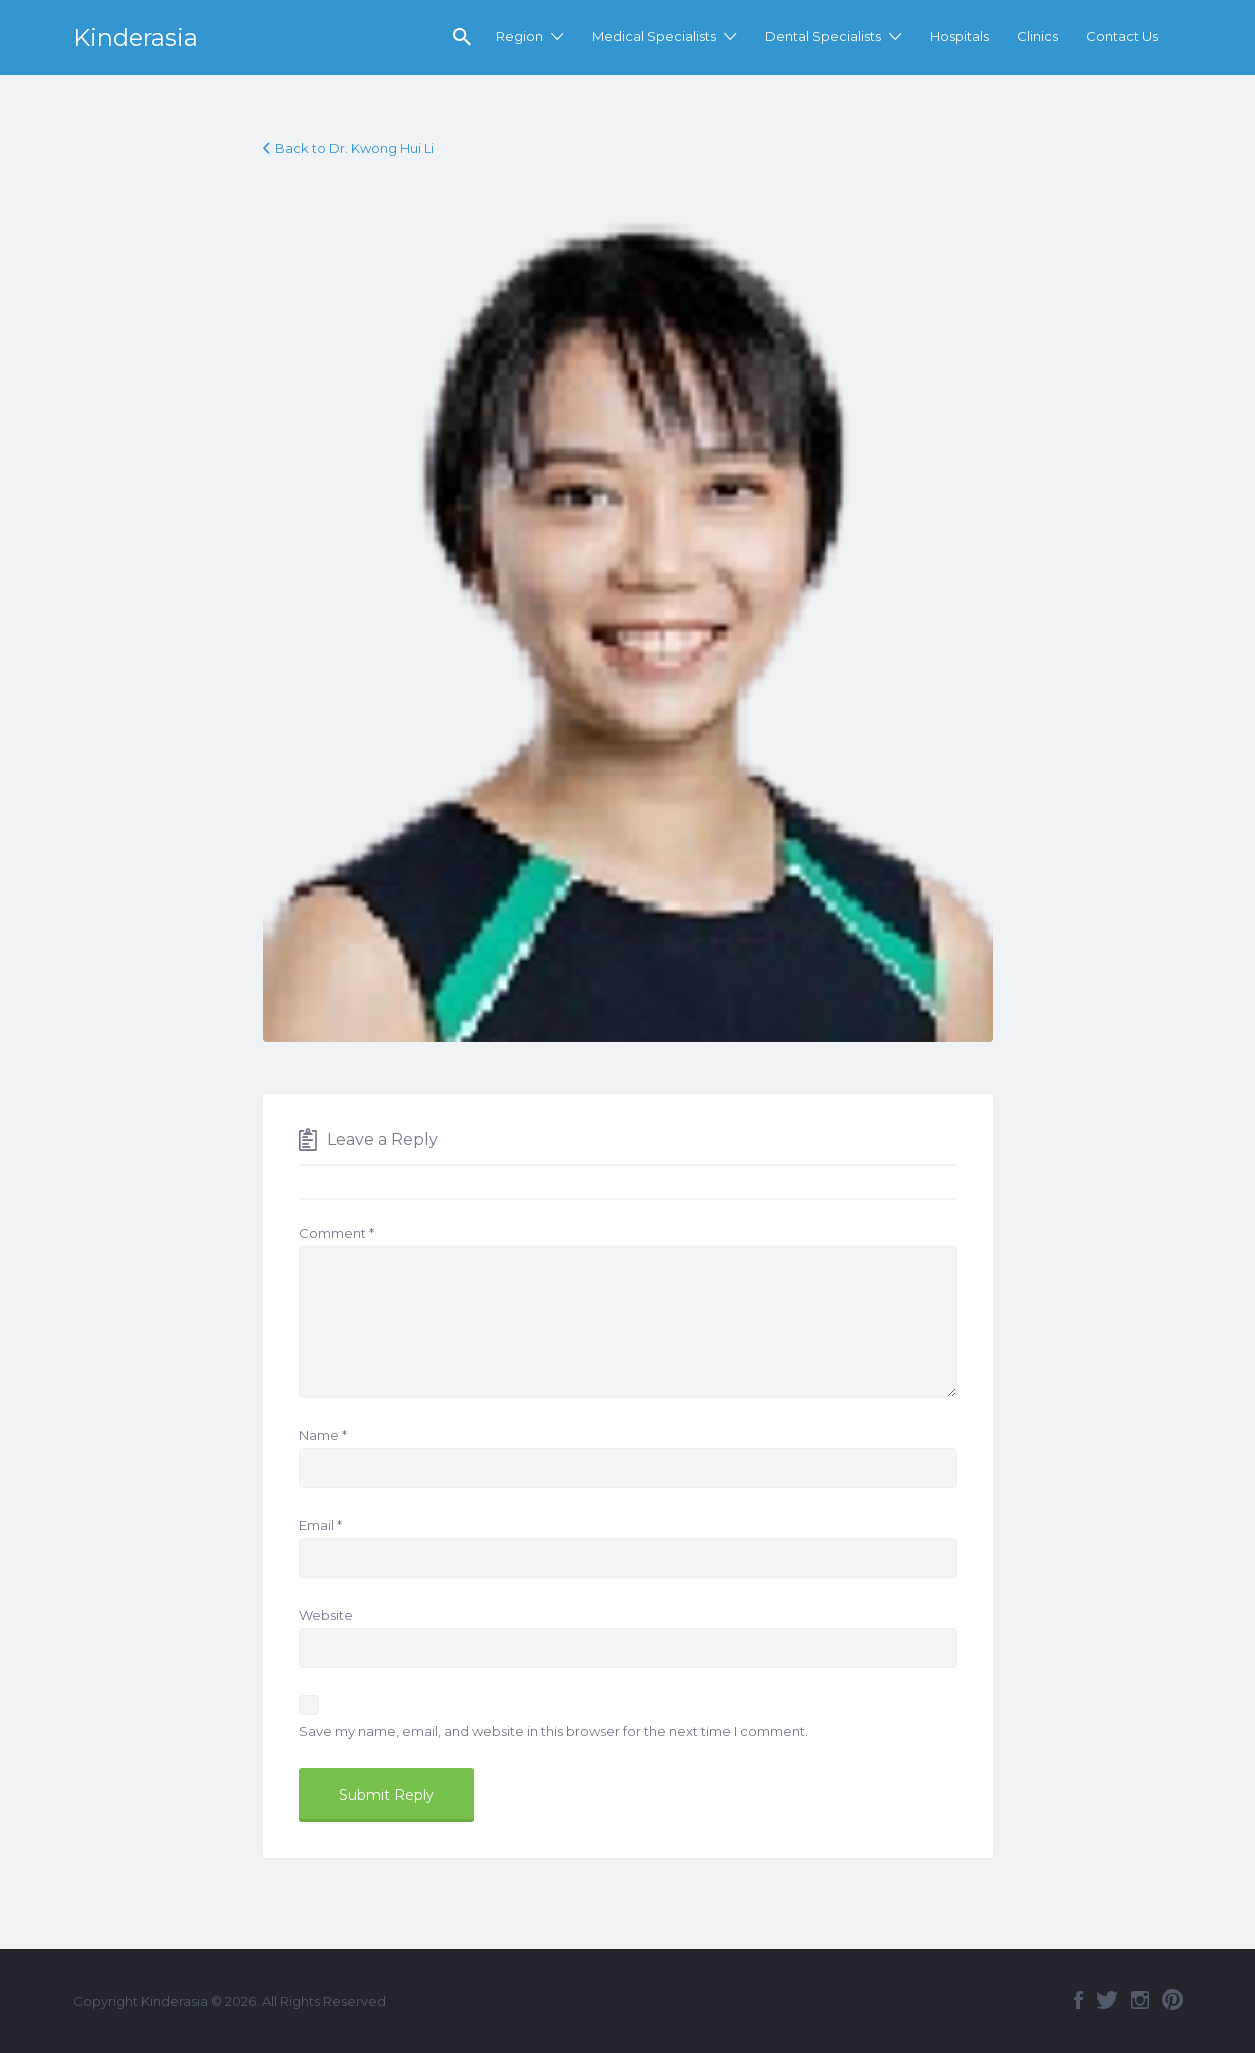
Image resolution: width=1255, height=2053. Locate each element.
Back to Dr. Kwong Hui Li (354, 148)
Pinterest (1172, 2000)
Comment (336, 1233)
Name (323, 1435)
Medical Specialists (654, 36)
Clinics (1037, 36)
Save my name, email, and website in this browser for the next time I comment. (553, 1731)
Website (326, 1615)
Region (519, 36)
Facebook (1078, 2000)
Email (320, 1525)
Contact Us (1122, 36)
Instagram (1140, 2000)
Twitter (1107, 2000)
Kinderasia (135, 37)
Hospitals (959, 36)
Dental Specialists (823, 36)
